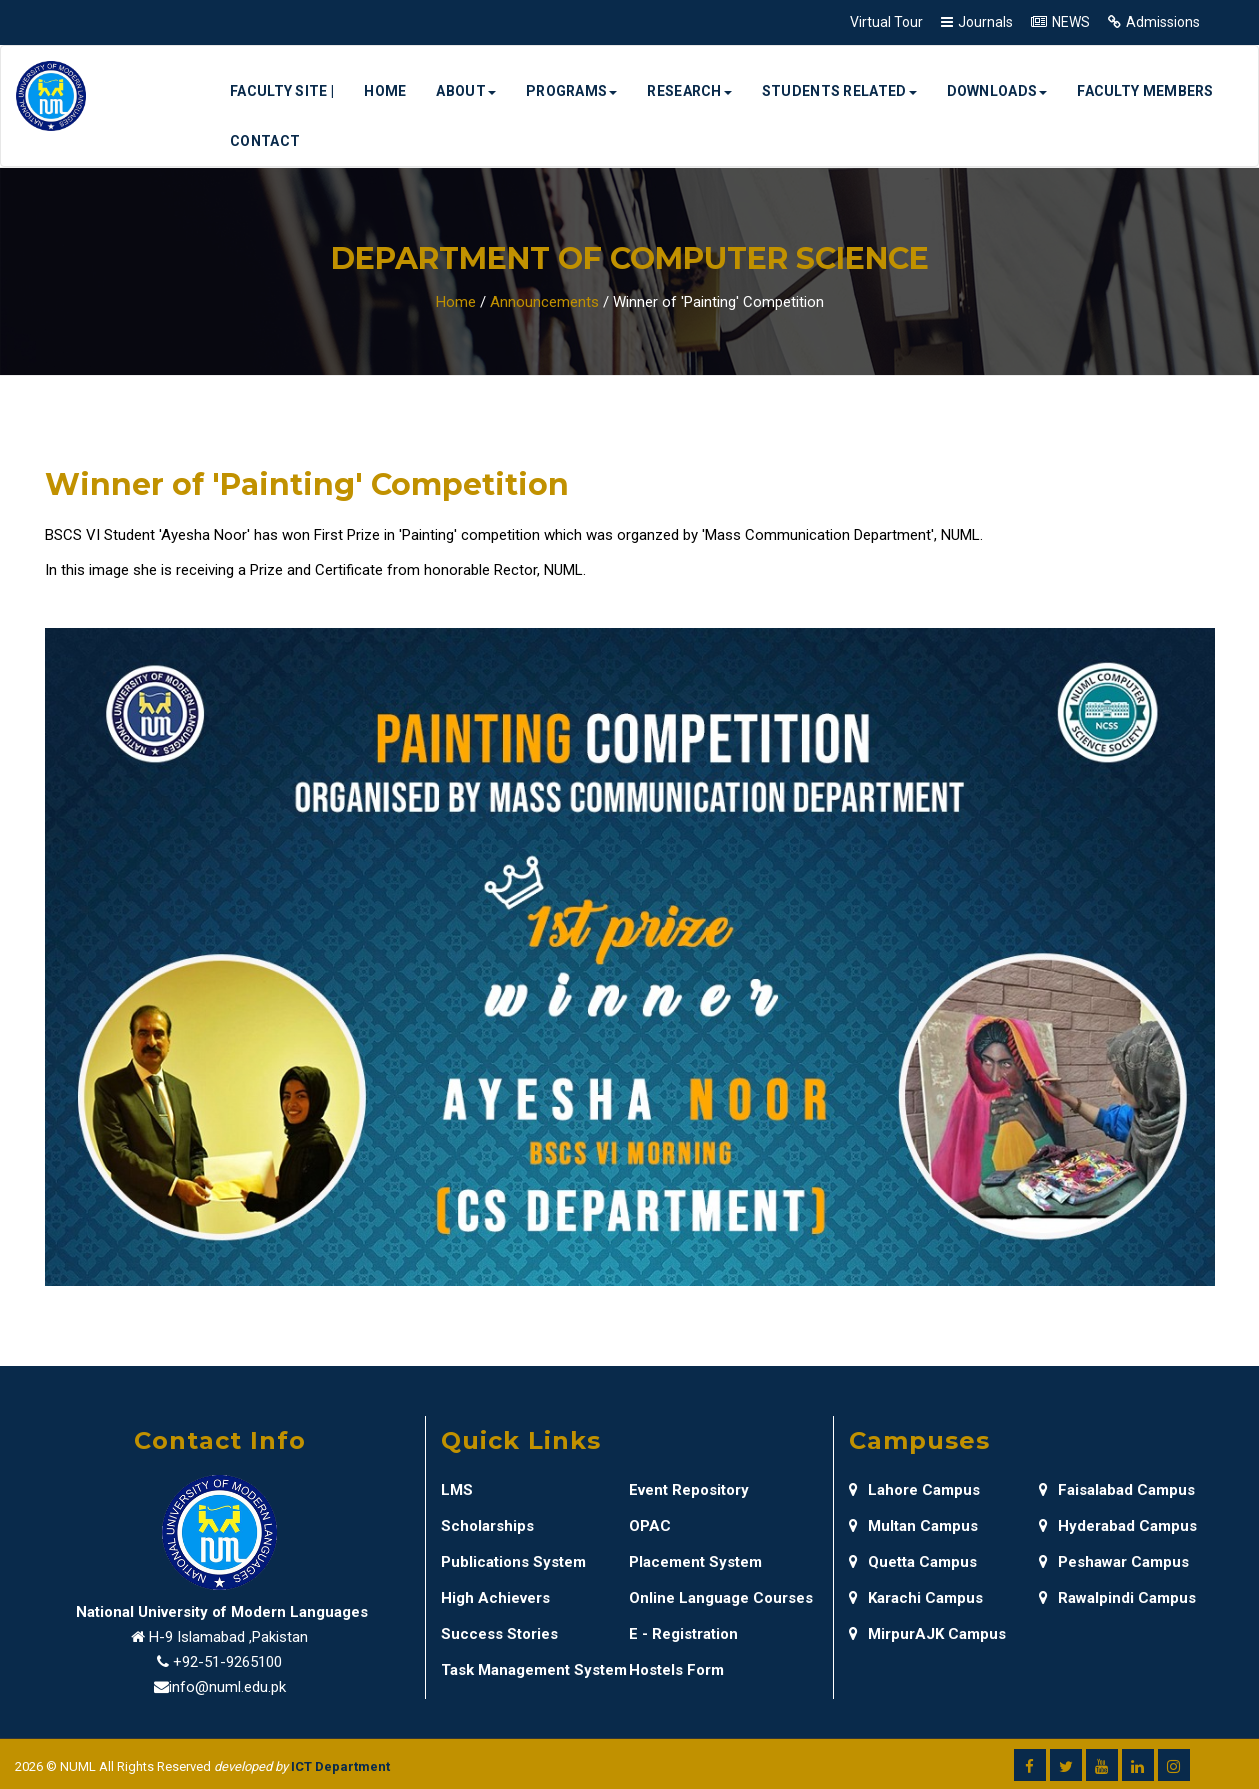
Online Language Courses (721, 1598)
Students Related (839, 91)
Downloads (997, 91)
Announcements (544, 302)
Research (689, 91)
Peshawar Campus (1114, 1562)
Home (385, 91)
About (466, 91)
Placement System (695, 1562)
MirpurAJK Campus (927, 1634)
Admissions (1163, 22)
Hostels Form (676, 1670)
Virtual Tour (886, 22)
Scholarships (487, 1526)
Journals (985, 22)
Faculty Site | (282, 91)
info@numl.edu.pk (227, 1687)
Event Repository (689, 1490)
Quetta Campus (913, 1562)
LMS (457, 1490)
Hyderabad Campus (1118, 1526)
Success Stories (499, 1634)
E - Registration (683, 1634)
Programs (571, 91)
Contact (265, 141)
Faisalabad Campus (1117, 1490)
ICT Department (340, 1766)
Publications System (513, 1562)
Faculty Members (1145, 91)
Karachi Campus (916, 1598)
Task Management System (534, 1670)
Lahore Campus (914, 1490)
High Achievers (495, 1598)
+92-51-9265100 (227, 1662)
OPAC (650, 1526)
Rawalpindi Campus (1117, 1598)
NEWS (1071, 22)
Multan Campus (913, 1526)
